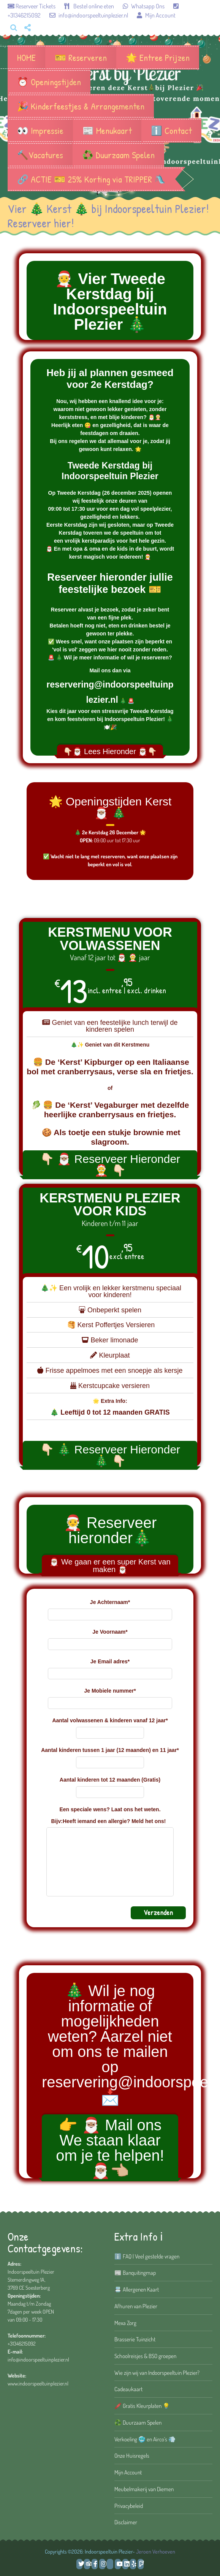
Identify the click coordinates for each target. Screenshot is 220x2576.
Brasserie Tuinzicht (134, 2339)
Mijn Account (152, 15)
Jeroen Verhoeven (155, 2551)
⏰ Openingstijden (49, 82)
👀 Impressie (40, 130)
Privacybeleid (128, 2505)
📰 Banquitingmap (135, 2272)
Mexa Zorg (125, 2323)
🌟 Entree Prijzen (157, 57)
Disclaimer (125, 2522)
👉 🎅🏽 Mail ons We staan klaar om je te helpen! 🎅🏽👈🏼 (110, 2147)
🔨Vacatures (40, 155)
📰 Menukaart (107, 130)
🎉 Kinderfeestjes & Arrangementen (81, 106)
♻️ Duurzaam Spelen (118, 155)
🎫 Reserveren (80, 57)
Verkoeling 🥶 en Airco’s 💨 (145, 2439)
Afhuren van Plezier (135, 2306)
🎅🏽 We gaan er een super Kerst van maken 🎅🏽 (110, 1565)
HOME (26, 57)
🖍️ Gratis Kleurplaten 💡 (142, 2405)
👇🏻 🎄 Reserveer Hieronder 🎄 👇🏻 (110, 1455)
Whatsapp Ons (140, 6)
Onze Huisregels (131, 2455)
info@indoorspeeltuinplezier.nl (85, 15)
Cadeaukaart (128, 2389)
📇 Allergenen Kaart (136, 2289)
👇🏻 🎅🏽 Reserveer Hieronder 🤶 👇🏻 (110, 1164)
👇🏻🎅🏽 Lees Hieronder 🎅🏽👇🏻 (110, 751)
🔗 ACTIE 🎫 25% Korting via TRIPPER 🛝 (91, 179)
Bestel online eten (85, 6)
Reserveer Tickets (32, 6)
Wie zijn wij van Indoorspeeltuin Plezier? (156, 2372)
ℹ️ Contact (171, 130)
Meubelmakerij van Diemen (144, 2489)
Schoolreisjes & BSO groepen (145, 2356)
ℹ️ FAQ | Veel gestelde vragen (146, 2256)
